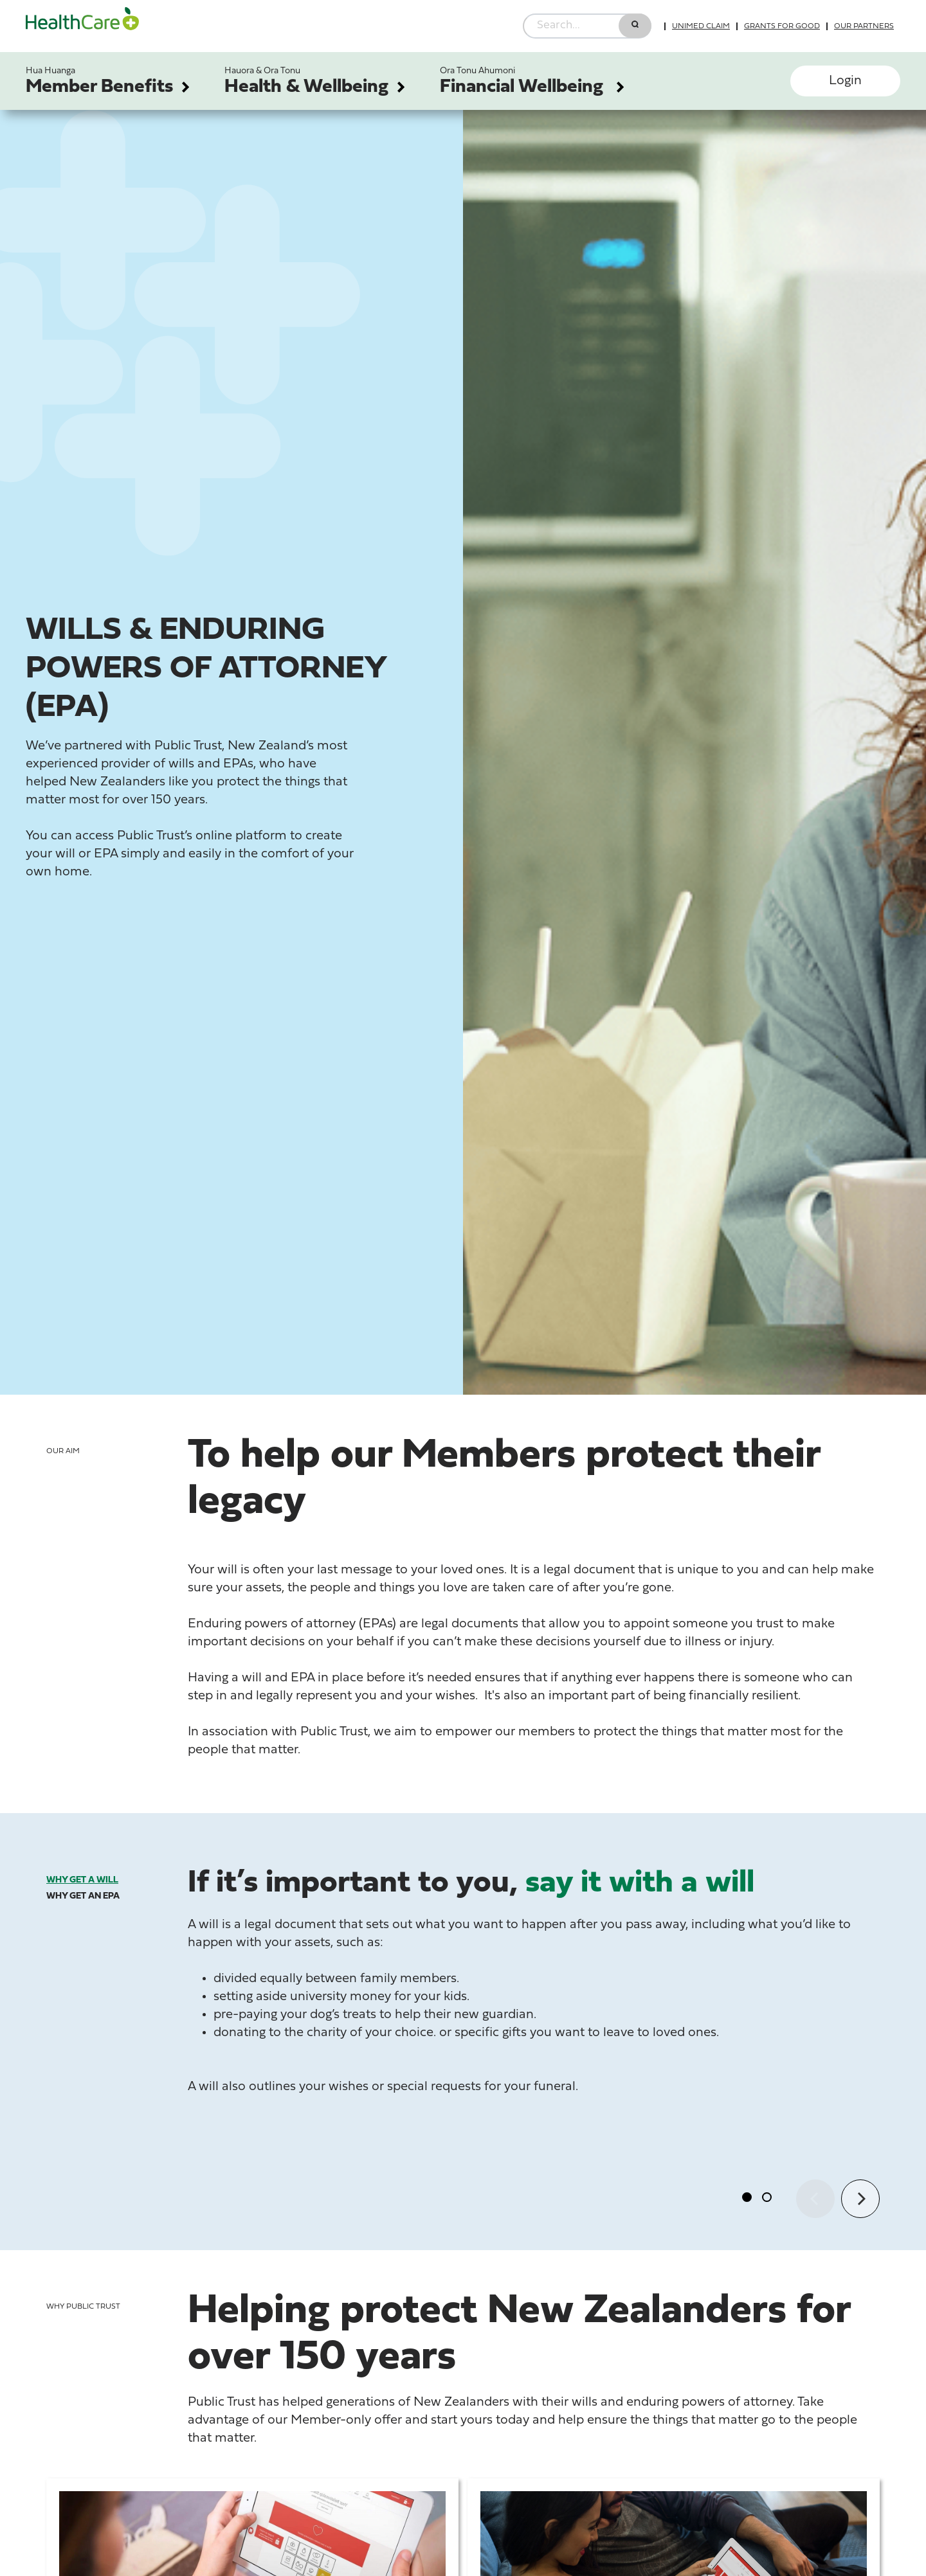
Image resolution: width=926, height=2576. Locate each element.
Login (845, 81)
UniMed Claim (701, 26)
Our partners (864, 26)
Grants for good (782, 26)
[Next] (860, 2198)
